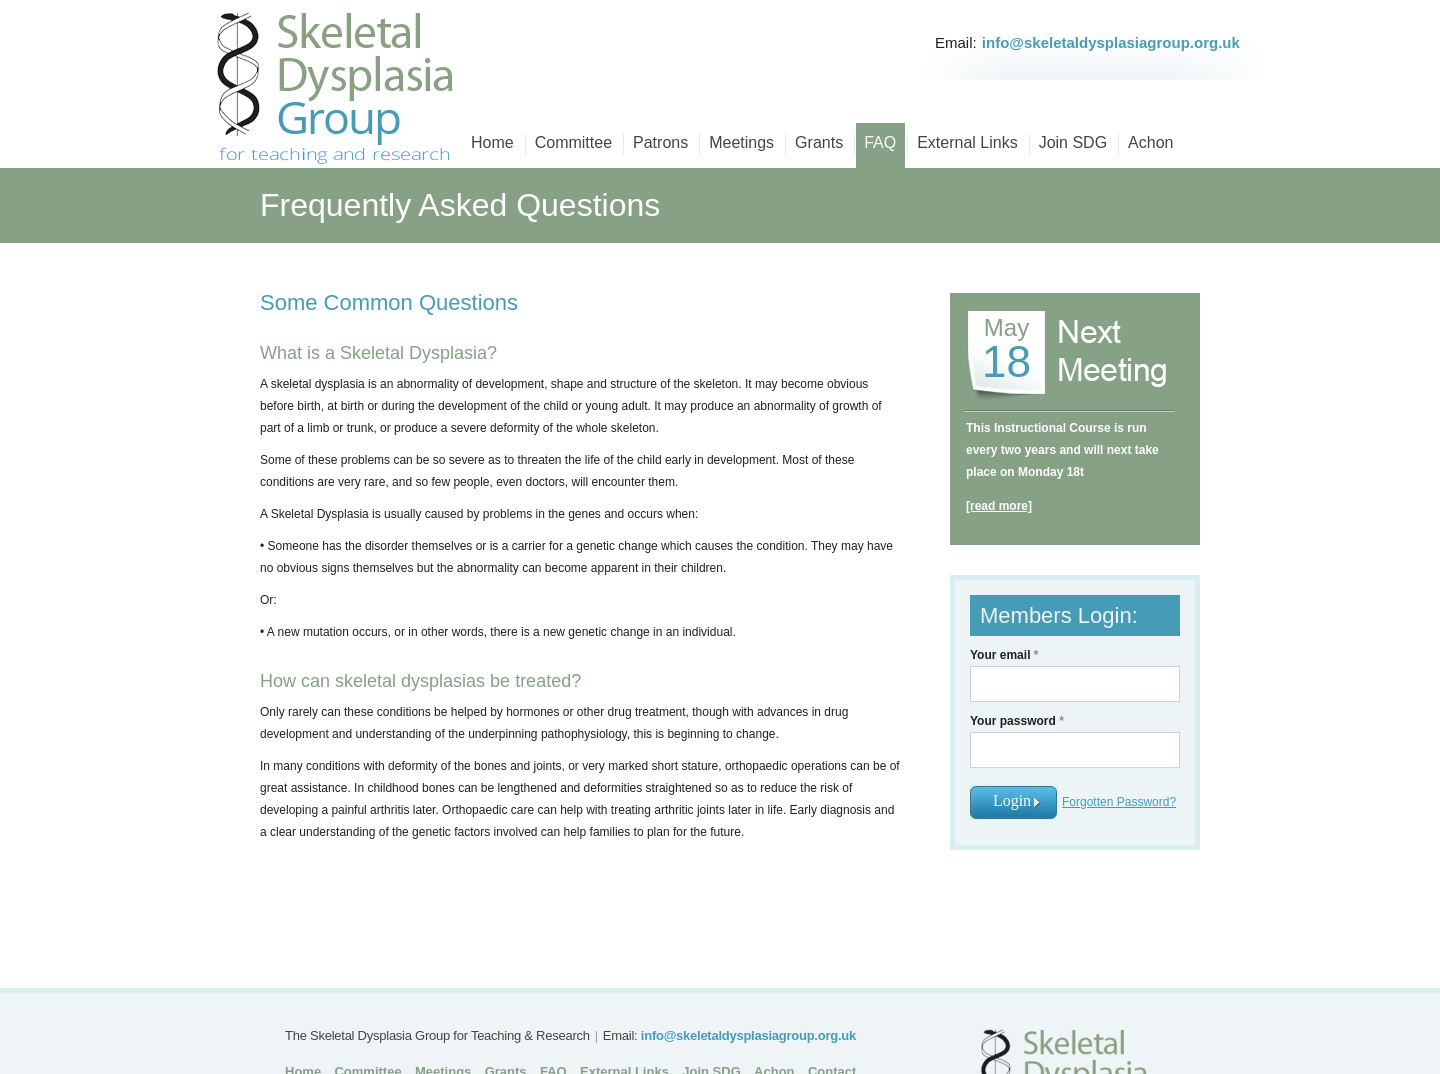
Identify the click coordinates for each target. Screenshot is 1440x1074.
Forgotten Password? (1119, 802)
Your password (1017, 721)
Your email (1004, 655)
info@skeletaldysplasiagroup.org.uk (1111, 42)
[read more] (999, 506)
